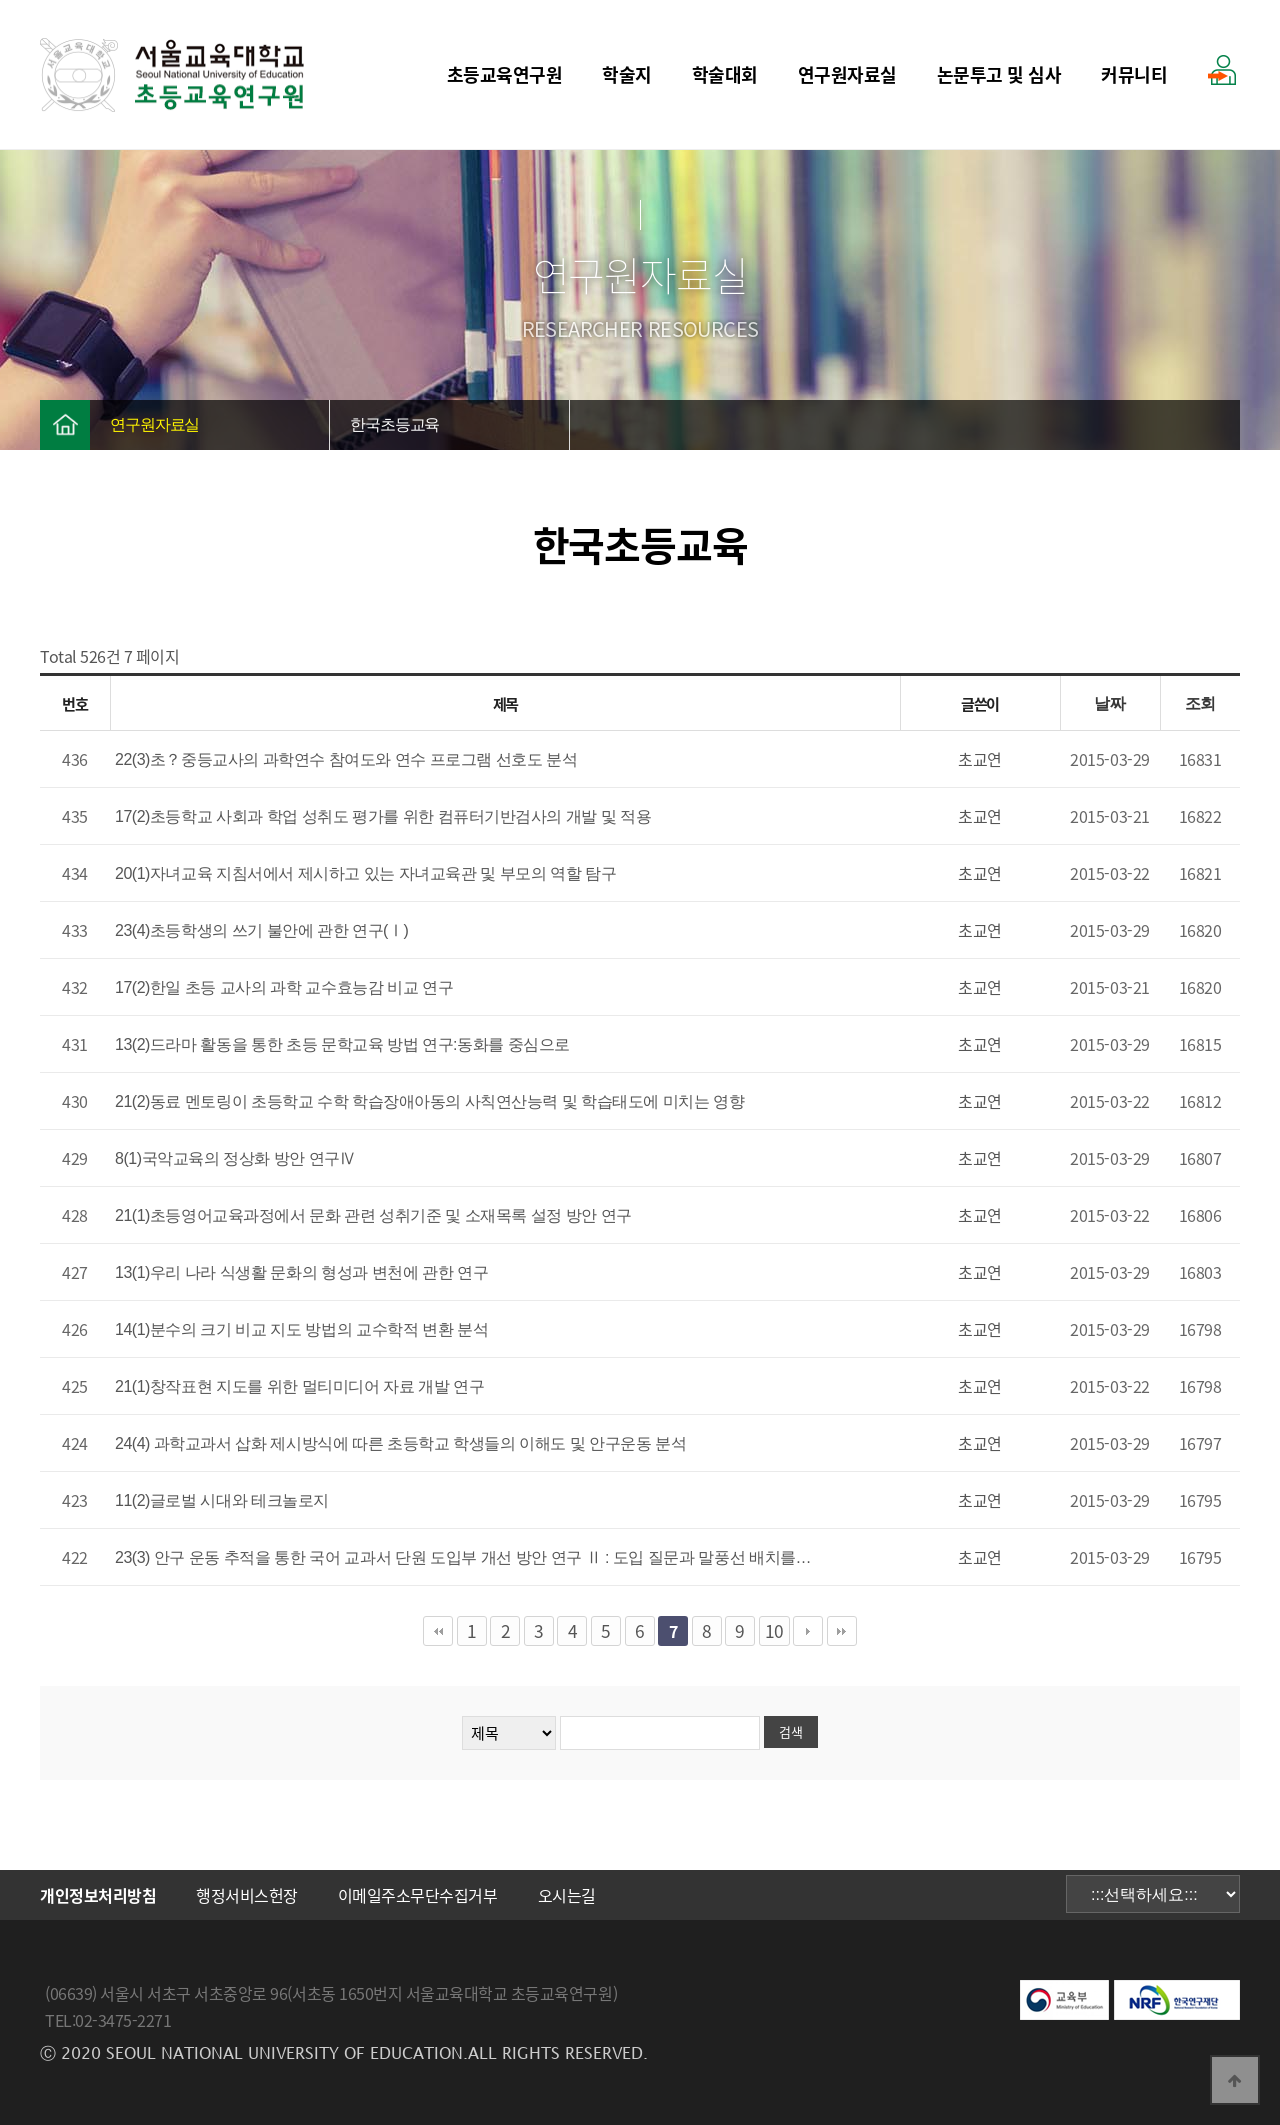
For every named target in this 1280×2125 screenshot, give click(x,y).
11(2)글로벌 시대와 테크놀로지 (222, 1500)
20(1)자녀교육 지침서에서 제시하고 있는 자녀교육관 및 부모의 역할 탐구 (365, 873)
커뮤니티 (1134, 74)
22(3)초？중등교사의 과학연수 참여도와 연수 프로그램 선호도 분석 (346, 759)
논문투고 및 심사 (999, 74)
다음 (808, 1631)
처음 (438, 1631)
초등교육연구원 (505, 74)
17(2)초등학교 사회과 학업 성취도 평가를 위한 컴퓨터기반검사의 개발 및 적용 (383, 816)
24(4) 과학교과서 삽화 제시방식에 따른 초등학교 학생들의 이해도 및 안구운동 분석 (400, 1443)
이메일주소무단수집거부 (418, 1895)
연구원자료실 (847, 74)
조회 (1200, 703)
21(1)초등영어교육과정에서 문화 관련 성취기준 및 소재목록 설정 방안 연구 (373, 1215)
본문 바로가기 (0, 0)
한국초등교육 (394, 424)
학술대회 (725, 74)
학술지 (627, 74)
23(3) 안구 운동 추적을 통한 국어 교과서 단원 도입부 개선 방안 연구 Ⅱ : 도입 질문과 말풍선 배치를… (463, 1557)
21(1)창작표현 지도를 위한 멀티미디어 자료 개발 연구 (299, 1386)
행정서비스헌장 (247, 1895)
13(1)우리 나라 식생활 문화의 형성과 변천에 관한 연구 (301, 1272)
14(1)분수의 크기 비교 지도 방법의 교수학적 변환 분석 (301, 1329)
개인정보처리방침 (98, 1895)
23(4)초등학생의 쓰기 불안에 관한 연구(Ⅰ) (261, 930)
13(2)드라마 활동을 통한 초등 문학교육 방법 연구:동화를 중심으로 (342, 1044)
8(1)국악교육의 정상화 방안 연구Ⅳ (235, 1158)
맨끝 (842, 1631)
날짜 (1109, 703)
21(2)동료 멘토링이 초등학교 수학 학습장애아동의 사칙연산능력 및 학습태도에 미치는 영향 (429, 1101)
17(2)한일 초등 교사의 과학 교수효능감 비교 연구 (284, 987)
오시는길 (567, 1895)
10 (774, 1631)
